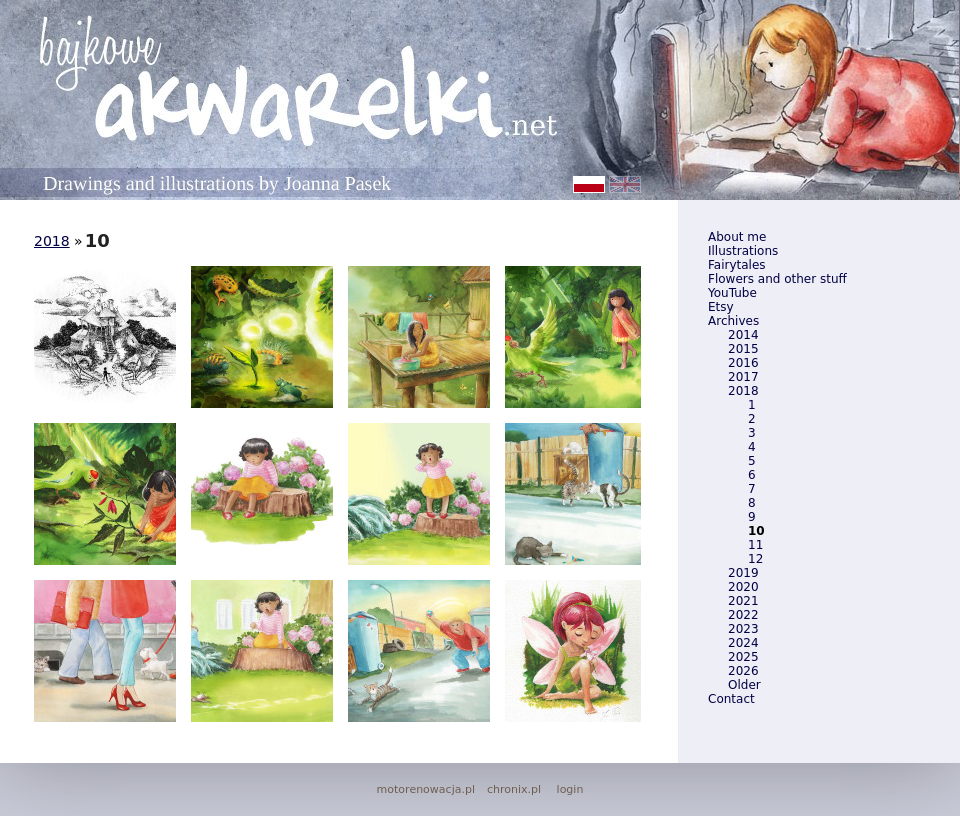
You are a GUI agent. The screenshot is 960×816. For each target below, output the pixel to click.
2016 (743, 363)
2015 (743, 349)
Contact (731, 699)
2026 (743, 671)
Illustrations (743, 251)
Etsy (721, 307)
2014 (743, 335)
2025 (743, 657)
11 (755, 545)
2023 (743, 629)
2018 (743, 391)
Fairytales (737, 265)
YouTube (732, 293)
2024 (743, 643)
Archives (733, 321)
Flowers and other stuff (777, 279)
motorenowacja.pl (426, 789)
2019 (743, 573)
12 (755, 559)
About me (737, 237)
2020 (743, 587)
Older (744, 685)
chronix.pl (514, 789)
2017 (743, 377)
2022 (743, 615)
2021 (743, 601)
